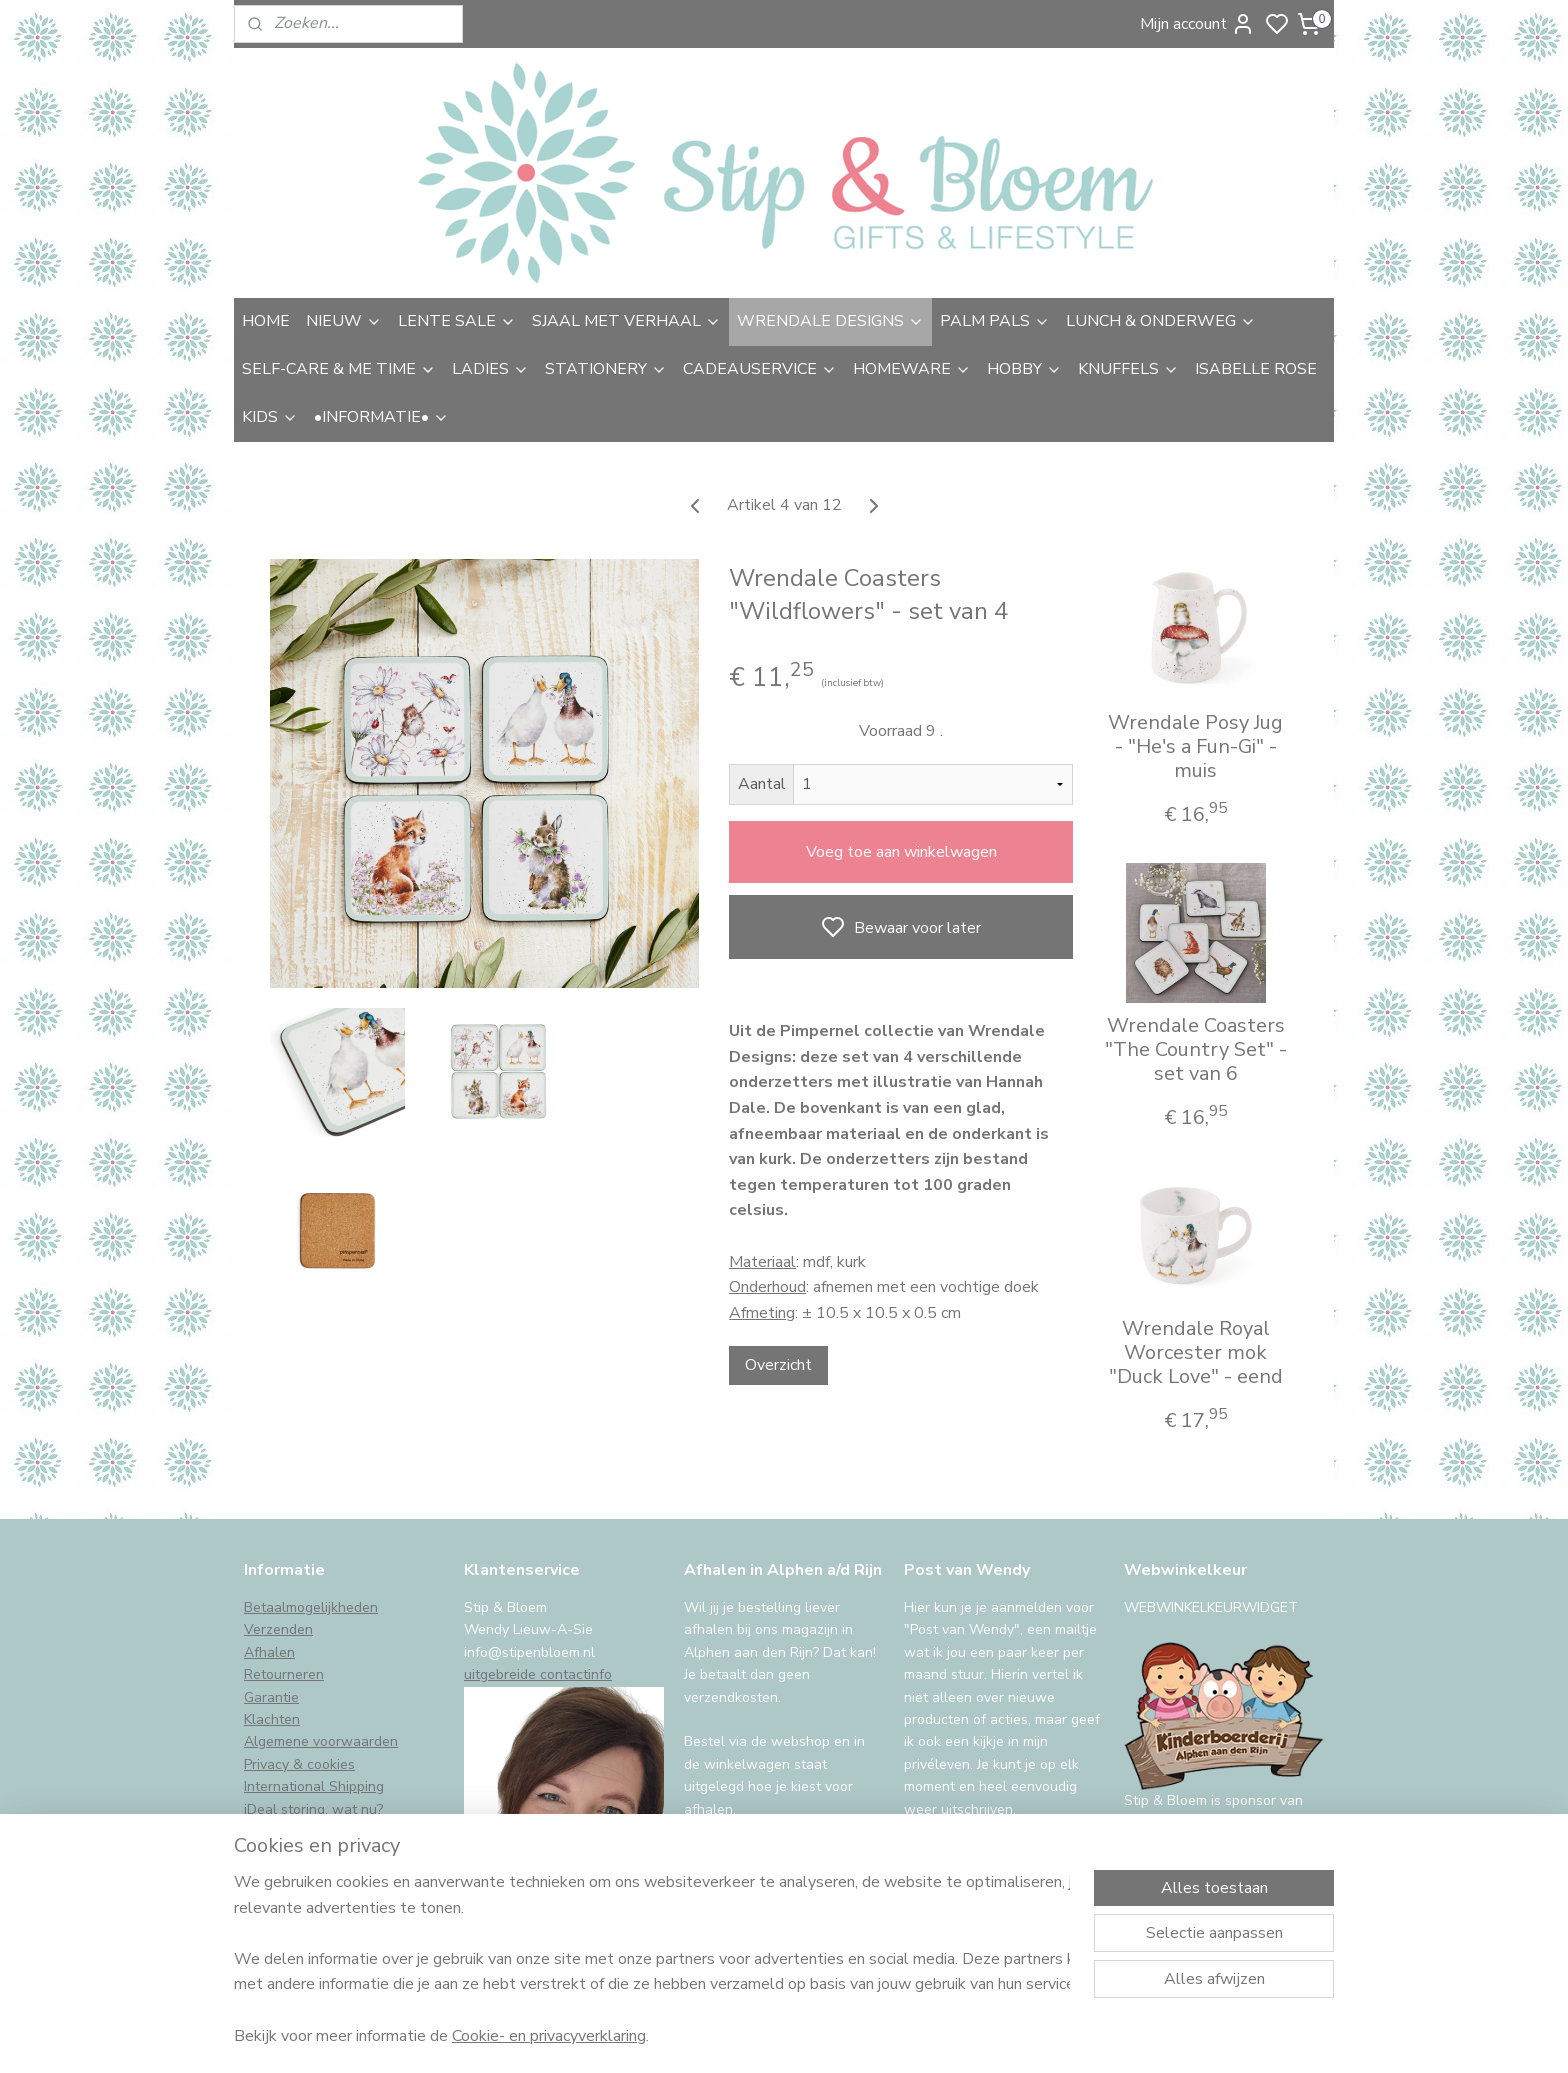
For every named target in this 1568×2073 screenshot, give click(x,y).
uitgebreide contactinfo (538, 1674)
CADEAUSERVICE (760, 369)
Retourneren (284, 1674)
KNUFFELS (1128, 369)
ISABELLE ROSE (1256, 369)
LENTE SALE (457, 321)
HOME (266, 321)
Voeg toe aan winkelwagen (901, 852)
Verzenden (278, 1629)
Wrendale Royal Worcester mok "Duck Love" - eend (1196, 1353)
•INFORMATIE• (381, 417)
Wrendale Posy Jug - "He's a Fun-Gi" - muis (1195, 747)
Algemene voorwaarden (321, 1741)
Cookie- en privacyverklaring (549, 2035)
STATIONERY (606, 369)
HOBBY (1024, 369)
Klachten (272, 1719)
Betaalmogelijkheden (311, 1607)
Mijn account (1197, 24)
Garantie (271, 1697)
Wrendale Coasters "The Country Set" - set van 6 (1196, 1050)
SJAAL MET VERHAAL (626, 321)
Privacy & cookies (299, 1764)
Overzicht (778, 1365)
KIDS (270, 417)
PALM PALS (995, 321)
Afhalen (269, 1652)
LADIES (490, 369)
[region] (652, 1958)
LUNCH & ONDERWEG (1161, 321)
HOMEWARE (912, 369)
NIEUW (344, 321)
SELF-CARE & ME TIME (339, 369)
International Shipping (314, 1786)
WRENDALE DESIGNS (830, 321)
